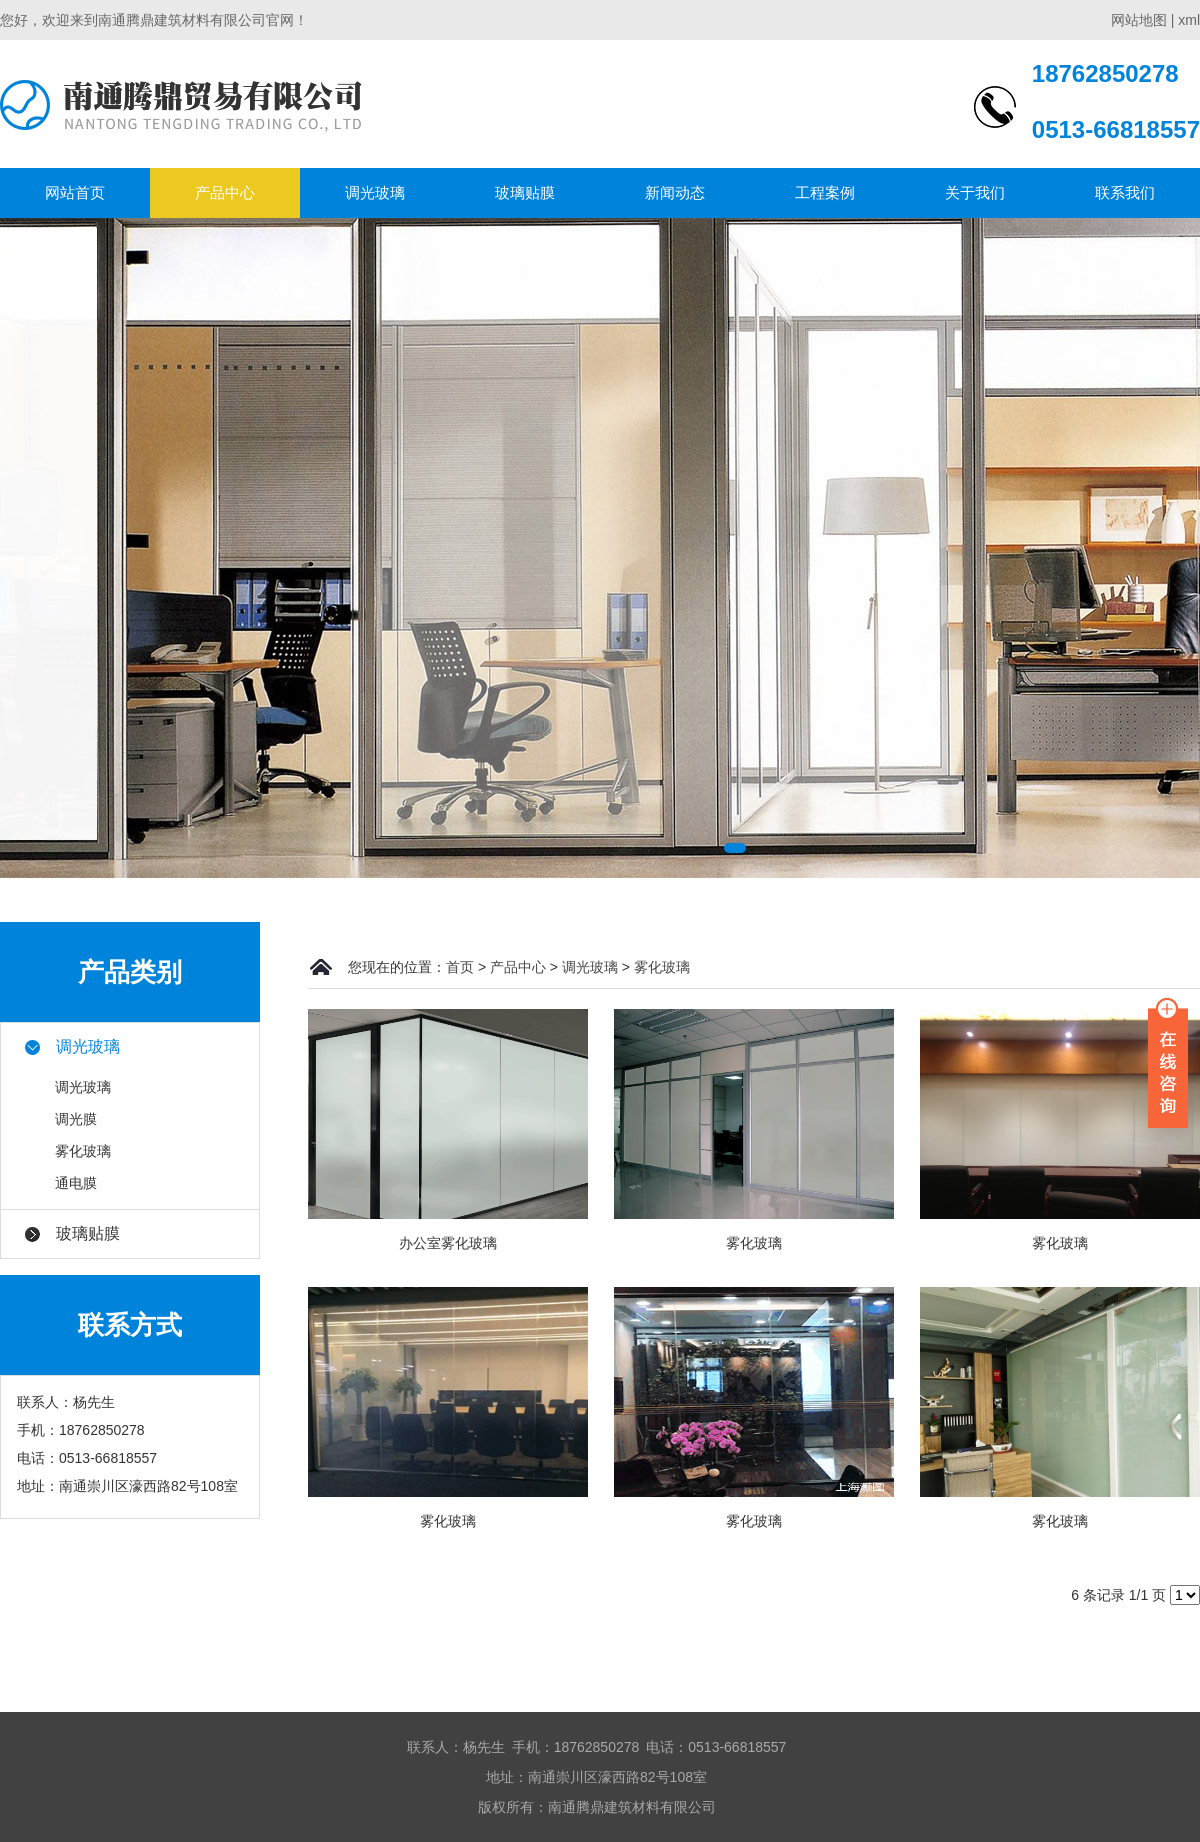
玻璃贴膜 (525, 192)
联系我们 (1125, 192)
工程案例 (825, 192)
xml (1189, 20)
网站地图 (1139, 20)
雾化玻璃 (83, 1151)
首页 (460, 967)
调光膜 (76, 1119)
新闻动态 (675, 192)
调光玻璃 (375, 192)
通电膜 (76, 1183)
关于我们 (975, 192)
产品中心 (225, 192)
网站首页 (75, 192)
